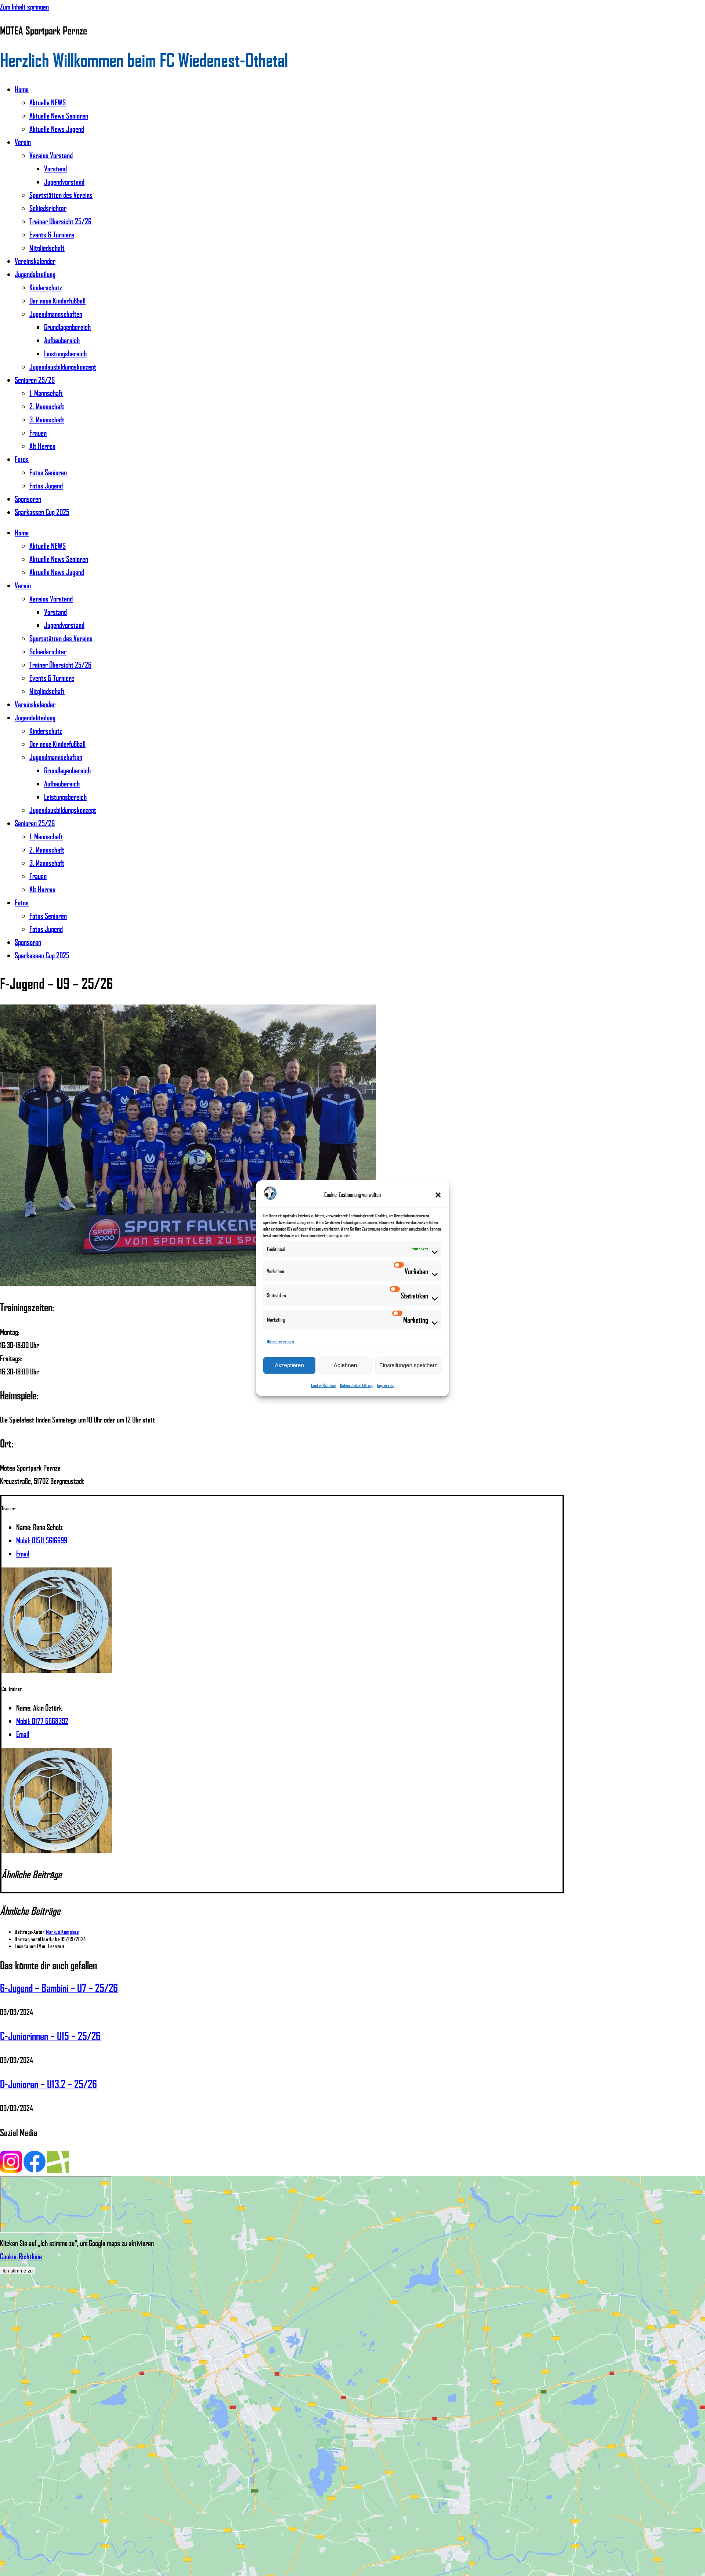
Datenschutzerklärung (356, 1385)
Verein (23, 142)
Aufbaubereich (62, 340)
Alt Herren (42, 446)
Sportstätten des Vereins (61, 194)
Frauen (38, 432)
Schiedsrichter (47, 208)
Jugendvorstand (64, 181)
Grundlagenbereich (67, 327)
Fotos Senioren (48, 472)
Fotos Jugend (46, 485)
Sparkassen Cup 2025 (42, 512)
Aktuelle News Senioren (58, 115)
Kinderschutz (45, 287)
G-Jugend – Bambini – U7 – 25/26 (59, 1987)
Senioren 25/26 (35, 379)
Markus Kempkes (62, 1932)
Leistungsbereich (65, 353)
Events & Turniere (51, 234)
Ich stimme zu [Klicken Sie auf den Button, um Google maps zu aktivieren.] (18, 2271)
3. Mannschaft (46, 419)
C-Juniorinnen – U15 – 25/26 (50, 2036)
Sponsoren (28, 498)
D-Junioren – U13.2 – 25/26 (48, 2084)
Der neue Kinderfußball (57, 300)
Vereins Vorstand (51, 155)
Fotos (22, 459)
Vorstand (55, 168)
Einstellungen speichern (408, 1365)
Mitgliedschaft (47, 247)
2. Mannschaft (46, 406)
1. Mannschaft (46, 393)
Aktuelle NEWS (47, 102)
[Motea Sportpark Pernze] (56, 2204)
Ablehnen (345, 1365)
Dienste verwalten (280, 1341)
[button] (438, 1194)
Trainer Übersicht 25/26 (60, 221)
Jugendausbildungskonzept (62, 366)
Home (22, 89)
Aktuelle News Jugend (56, 128)
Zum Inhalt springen (24, 6)
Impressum (385, 1385)
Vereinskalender (35, 261)
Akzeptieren (289, 1365)
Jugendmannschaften (55, 313)
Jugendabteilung (35, 274)
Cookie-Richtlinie (323, 1385)
